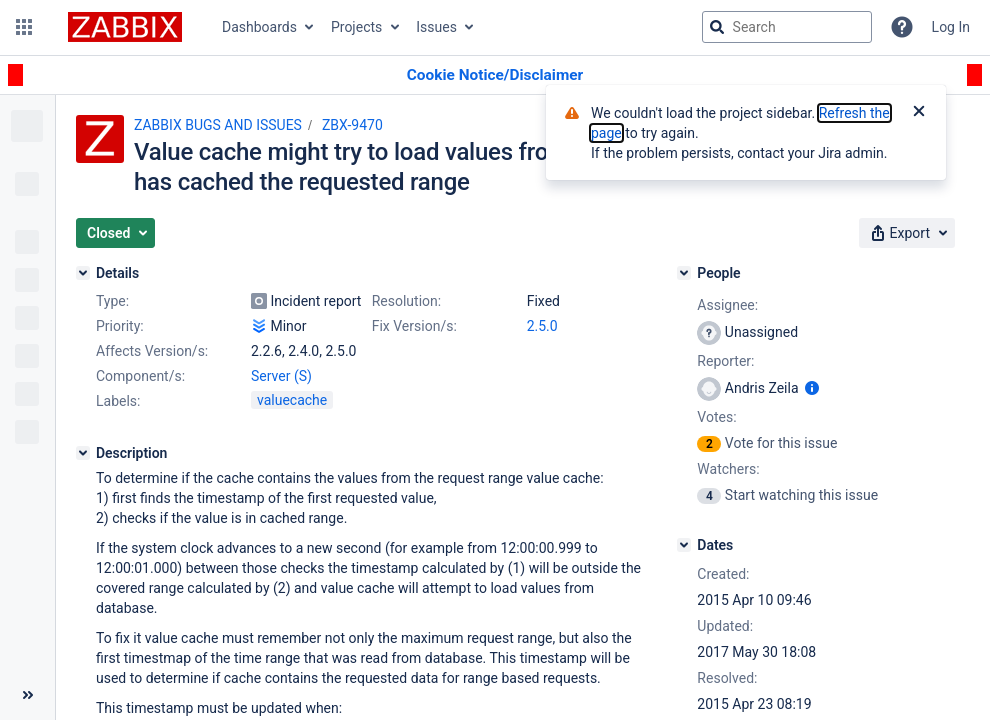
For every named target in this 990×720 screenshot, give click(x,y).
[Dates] (684, 545)
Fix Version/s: (414, 326)
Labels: (118, 401)
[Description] (83, 453)
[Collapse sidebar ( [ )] (27, 695)
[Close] (919, 113)
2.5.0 (542, 326)
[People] (684, 273)
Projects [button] (356, 27)
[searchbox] (787, 27)
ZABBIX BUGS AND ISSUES (218, 125)
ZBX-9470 (352, 125)
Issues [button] (436, 27)
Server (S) (281, 376)
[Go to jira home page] (125, 27)
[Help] (902, 27)
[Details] (83, 273)
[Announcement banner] (495, 75)
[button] (24, 27)
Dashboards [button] (259, 27)
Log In (951, 27)
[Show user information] (812, 388)
